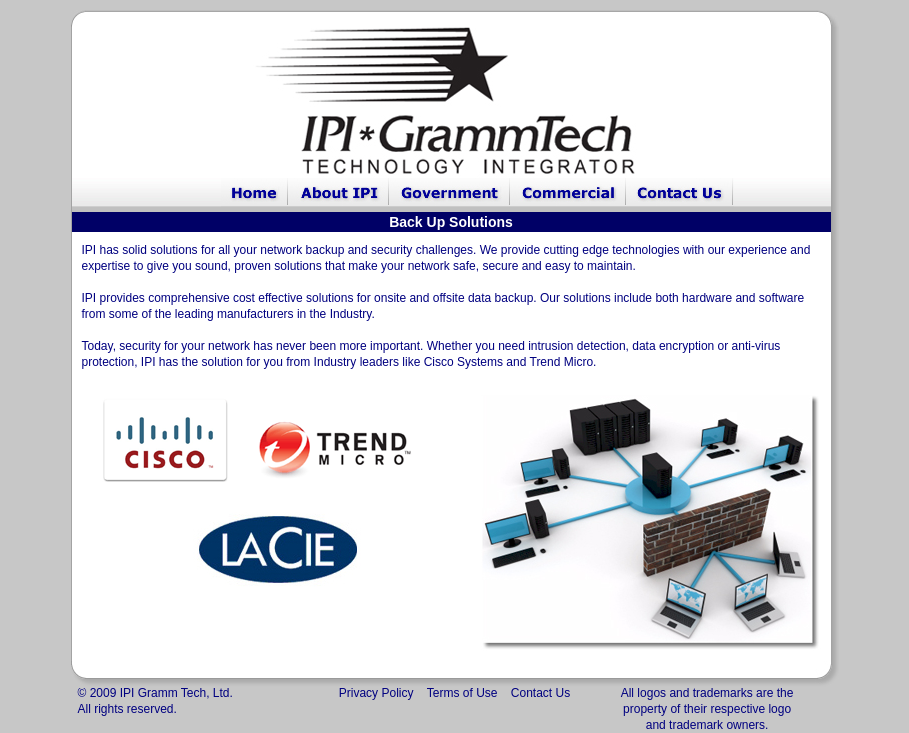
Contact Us (540, 693)
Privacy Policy (376, 693)
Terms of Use (462, 693)
